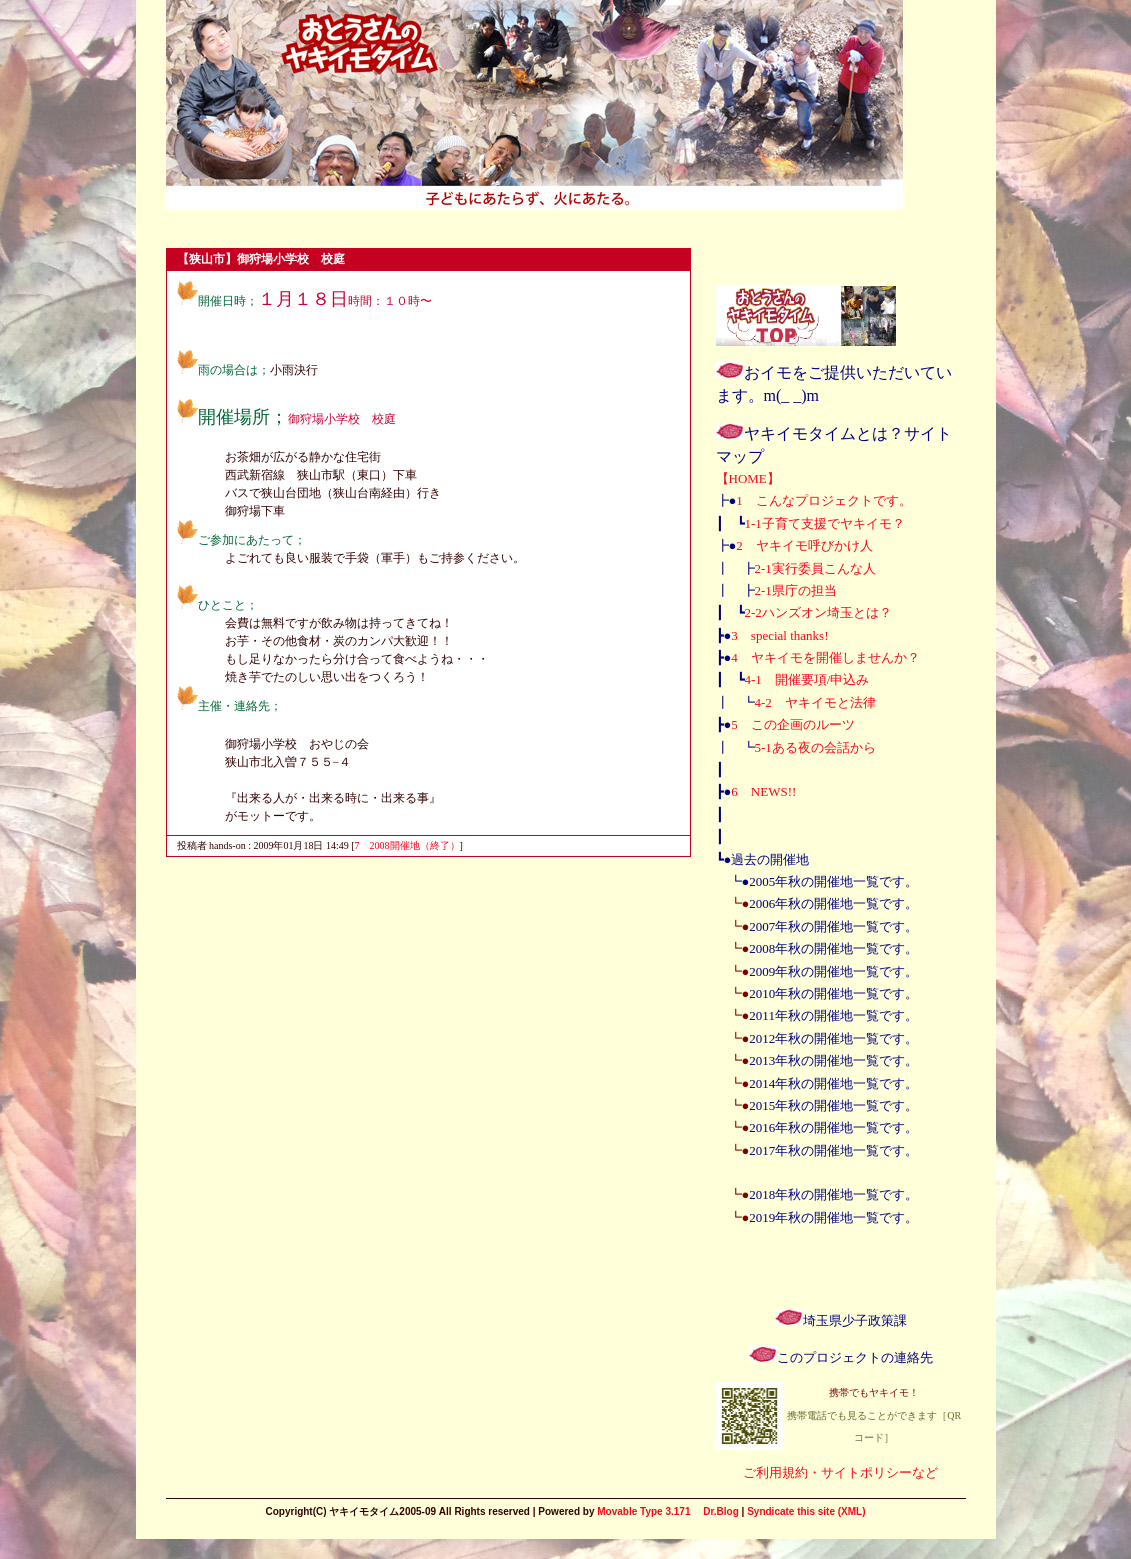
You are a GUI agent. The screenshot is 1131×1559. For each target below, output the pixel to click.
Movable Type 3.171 (643, 1511)
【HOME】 (748, 478)
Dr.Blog (721, 1511)
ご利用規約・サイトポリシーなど (840, 1472)
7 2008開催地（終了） (407, 845)
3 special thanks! (779, 635)
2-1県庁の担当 (796, 590)
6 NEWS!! (763, 791)
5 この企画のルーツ (793, 724)
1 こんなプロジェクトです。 (824, 500)
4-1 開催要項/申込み (807, 679)
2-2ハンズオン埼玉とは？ (818, 612)
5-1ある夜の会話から (815, 747)
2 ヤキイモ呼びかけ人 (804, 545)
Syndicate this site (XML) (806, 1511)
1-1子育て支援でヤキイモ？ (825, 523)
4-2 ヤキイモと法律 (815, 702)
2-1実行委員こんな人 (815, 568)
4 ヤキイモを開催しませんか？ (825, 657)
